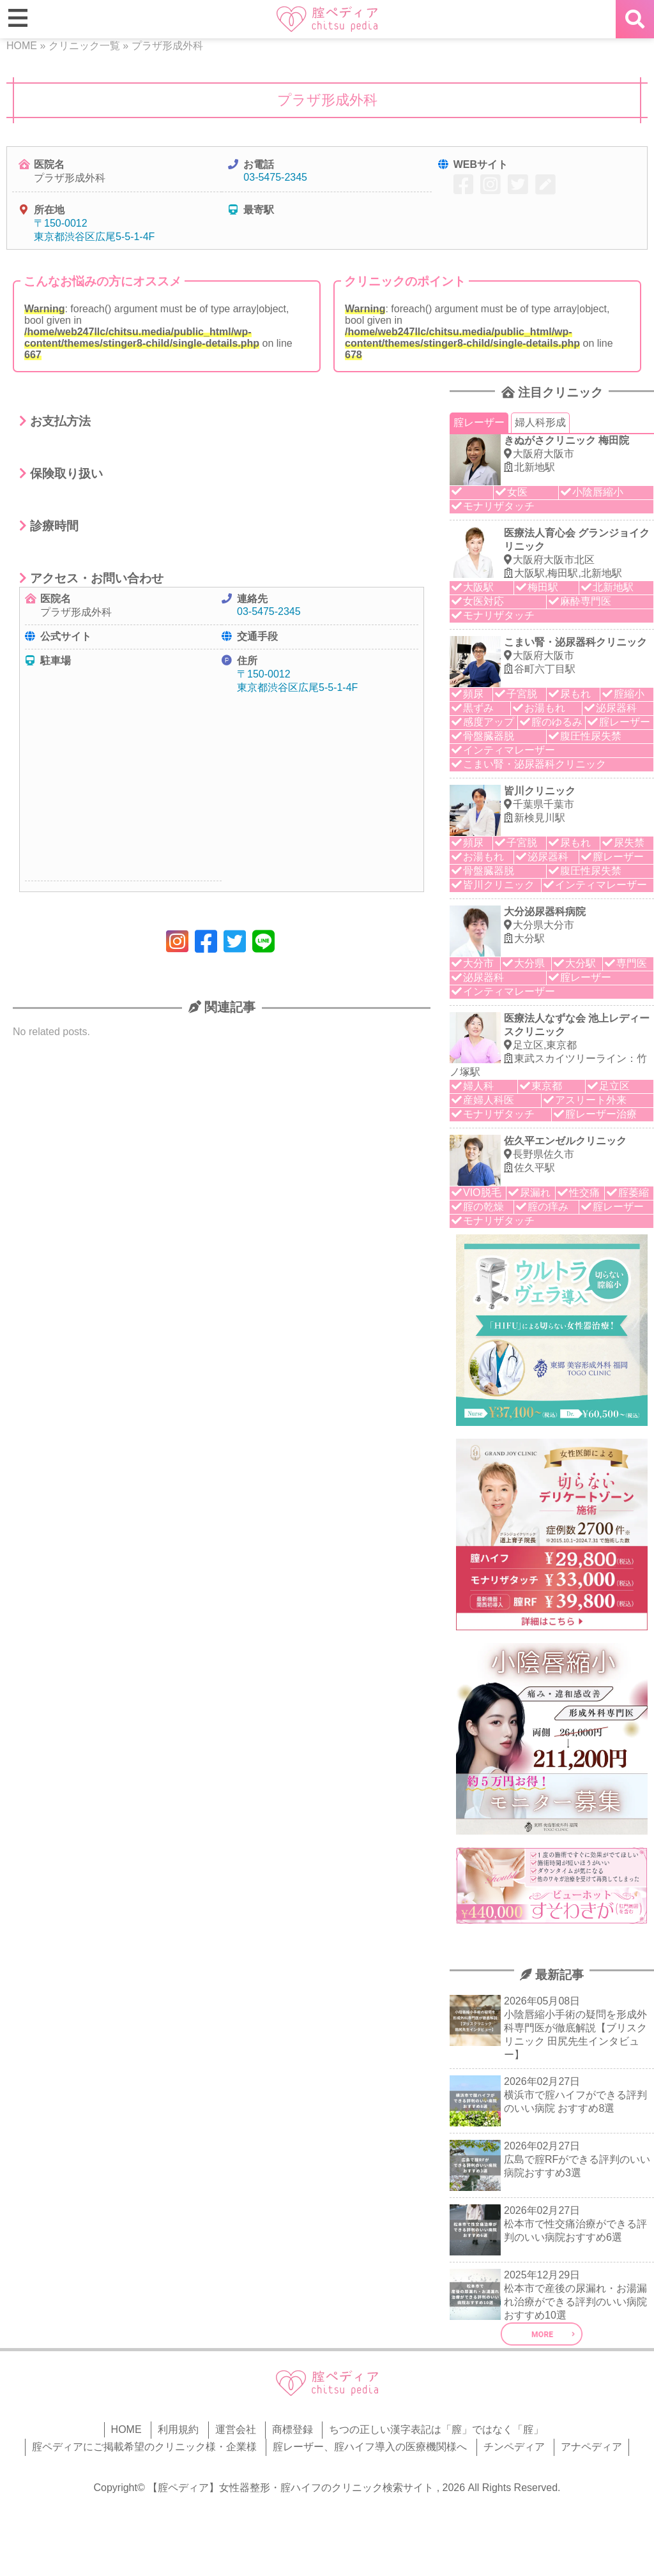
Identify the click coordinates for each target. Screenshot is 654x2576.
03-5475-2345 (275, 177)
